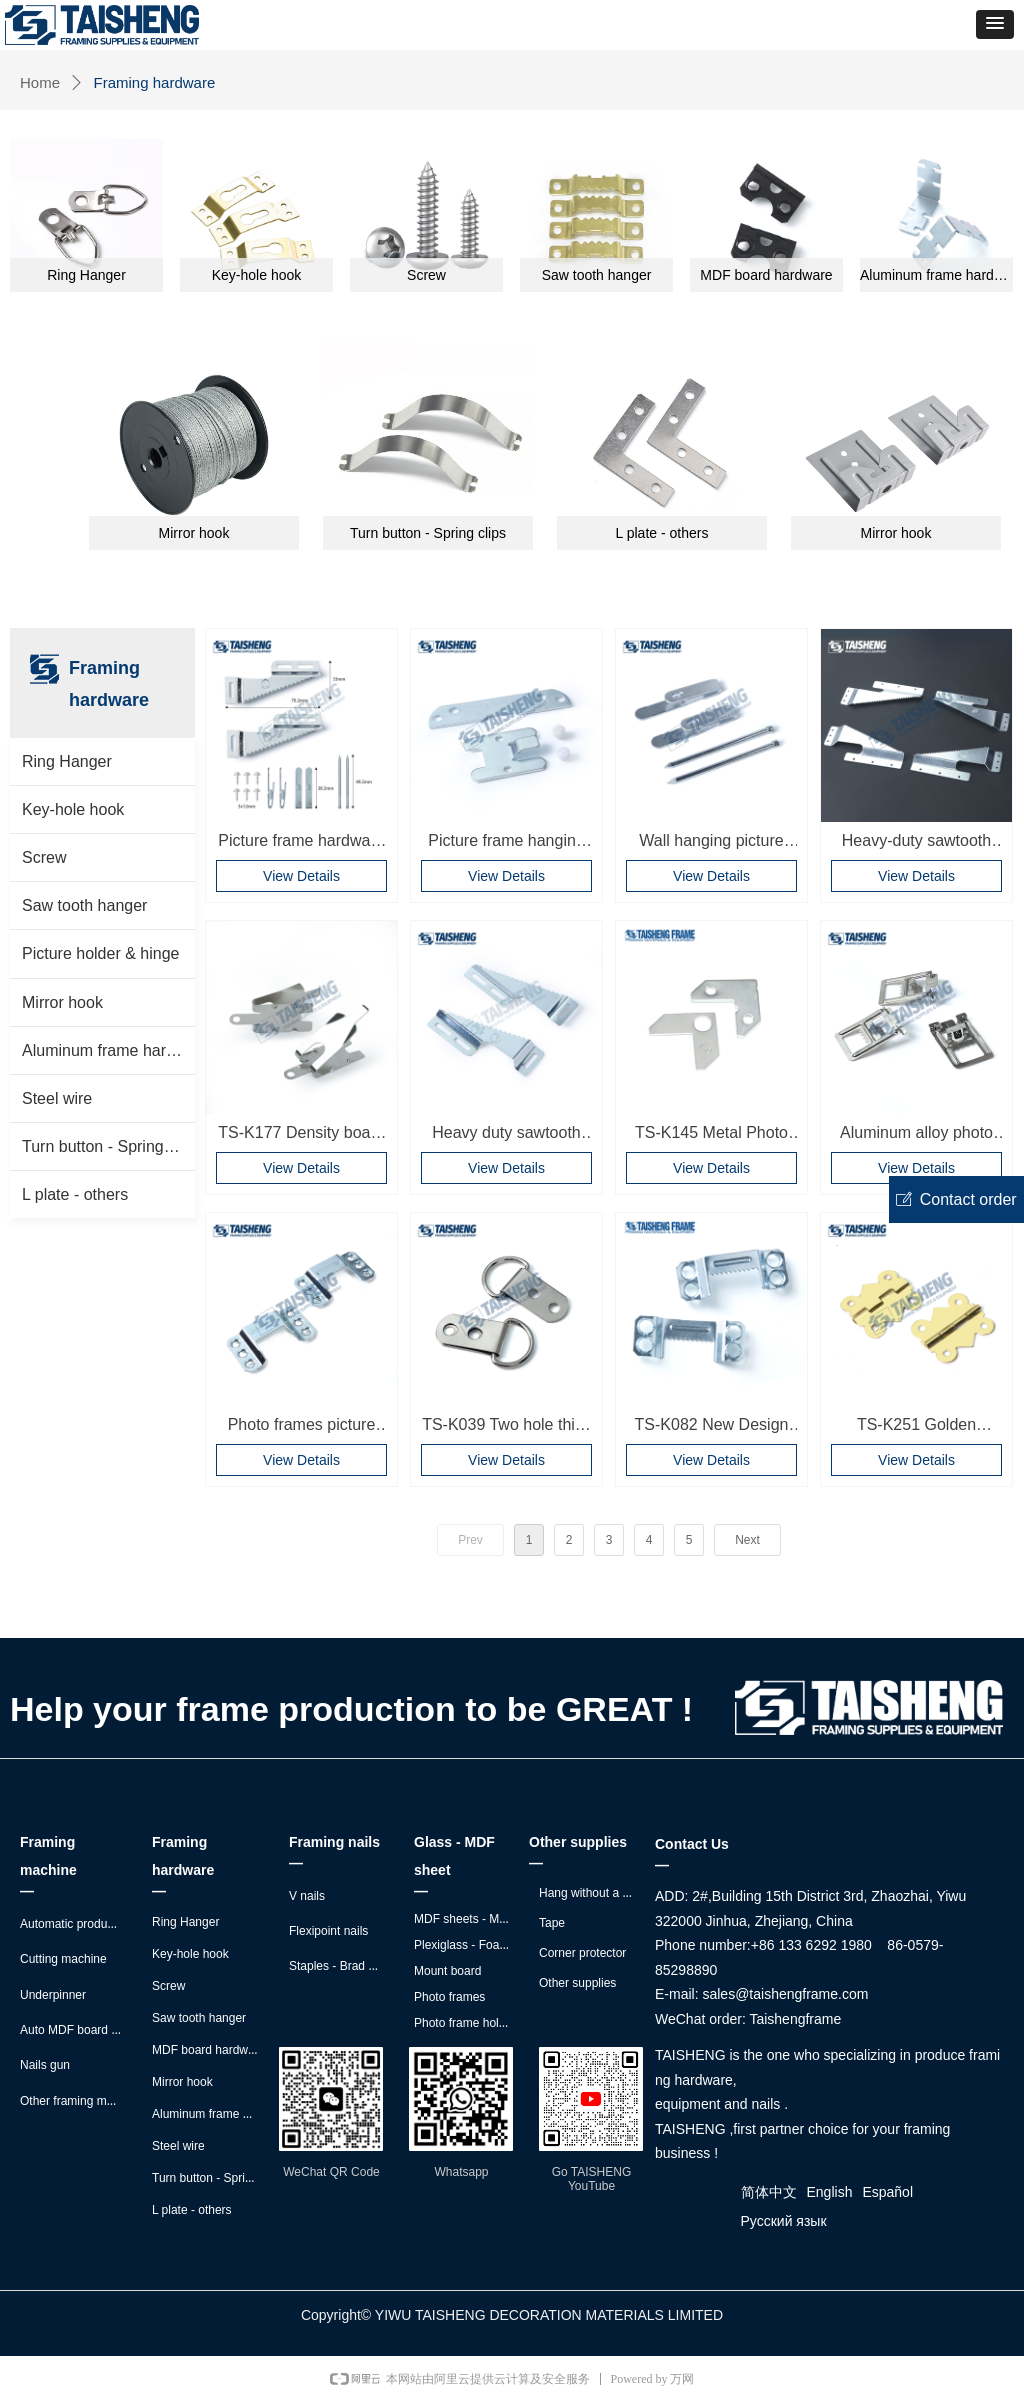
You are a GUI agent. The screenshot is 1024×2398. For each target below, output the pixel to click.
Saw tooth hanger (84, 905)
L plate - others (75, 1194)
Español (887, 2192)
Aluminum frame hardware (108, 1050)
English (830, 2192)
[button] (995, 24)
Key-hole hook (73, 809)
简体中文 (769, 2192)
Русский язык (784, 2221)
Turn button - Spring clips (108, 1146)
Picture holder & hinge (100, 953)
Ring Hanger (67, 761)
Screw (44, 857)
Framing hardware (155, 82)
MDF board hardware (766, 275)
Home (40, 82)
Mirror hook (62, 1002)
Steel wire (57, 1098)
